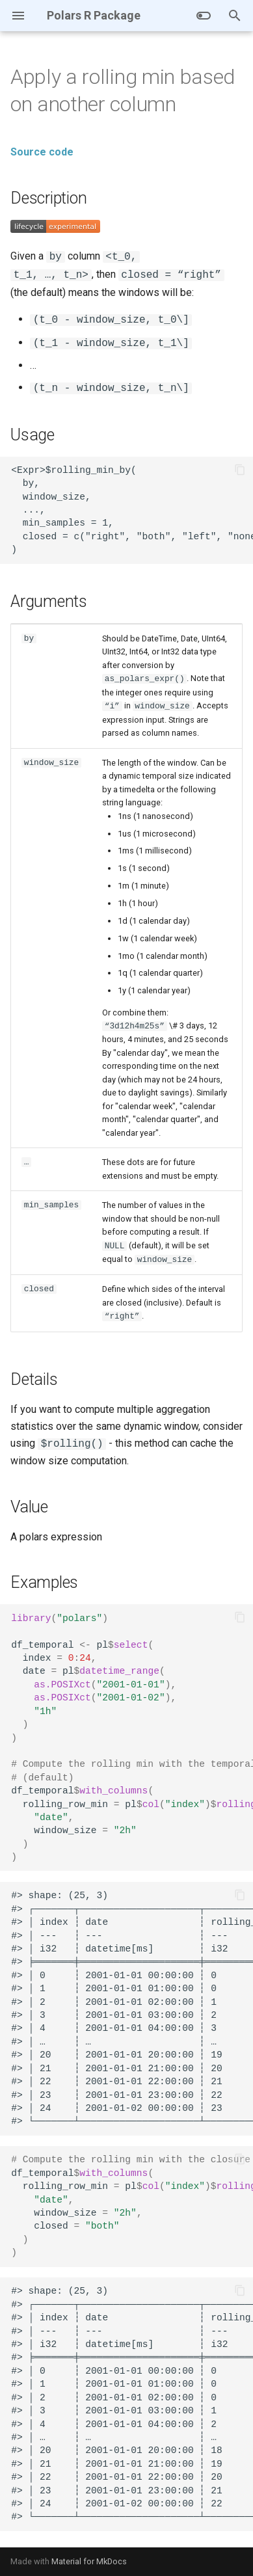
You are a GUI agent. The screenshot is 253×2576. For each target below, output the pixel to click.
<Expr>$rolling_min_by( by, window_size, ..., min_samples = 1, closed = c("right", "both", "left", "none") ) (132, 510)
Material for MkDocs (89, 2561)
